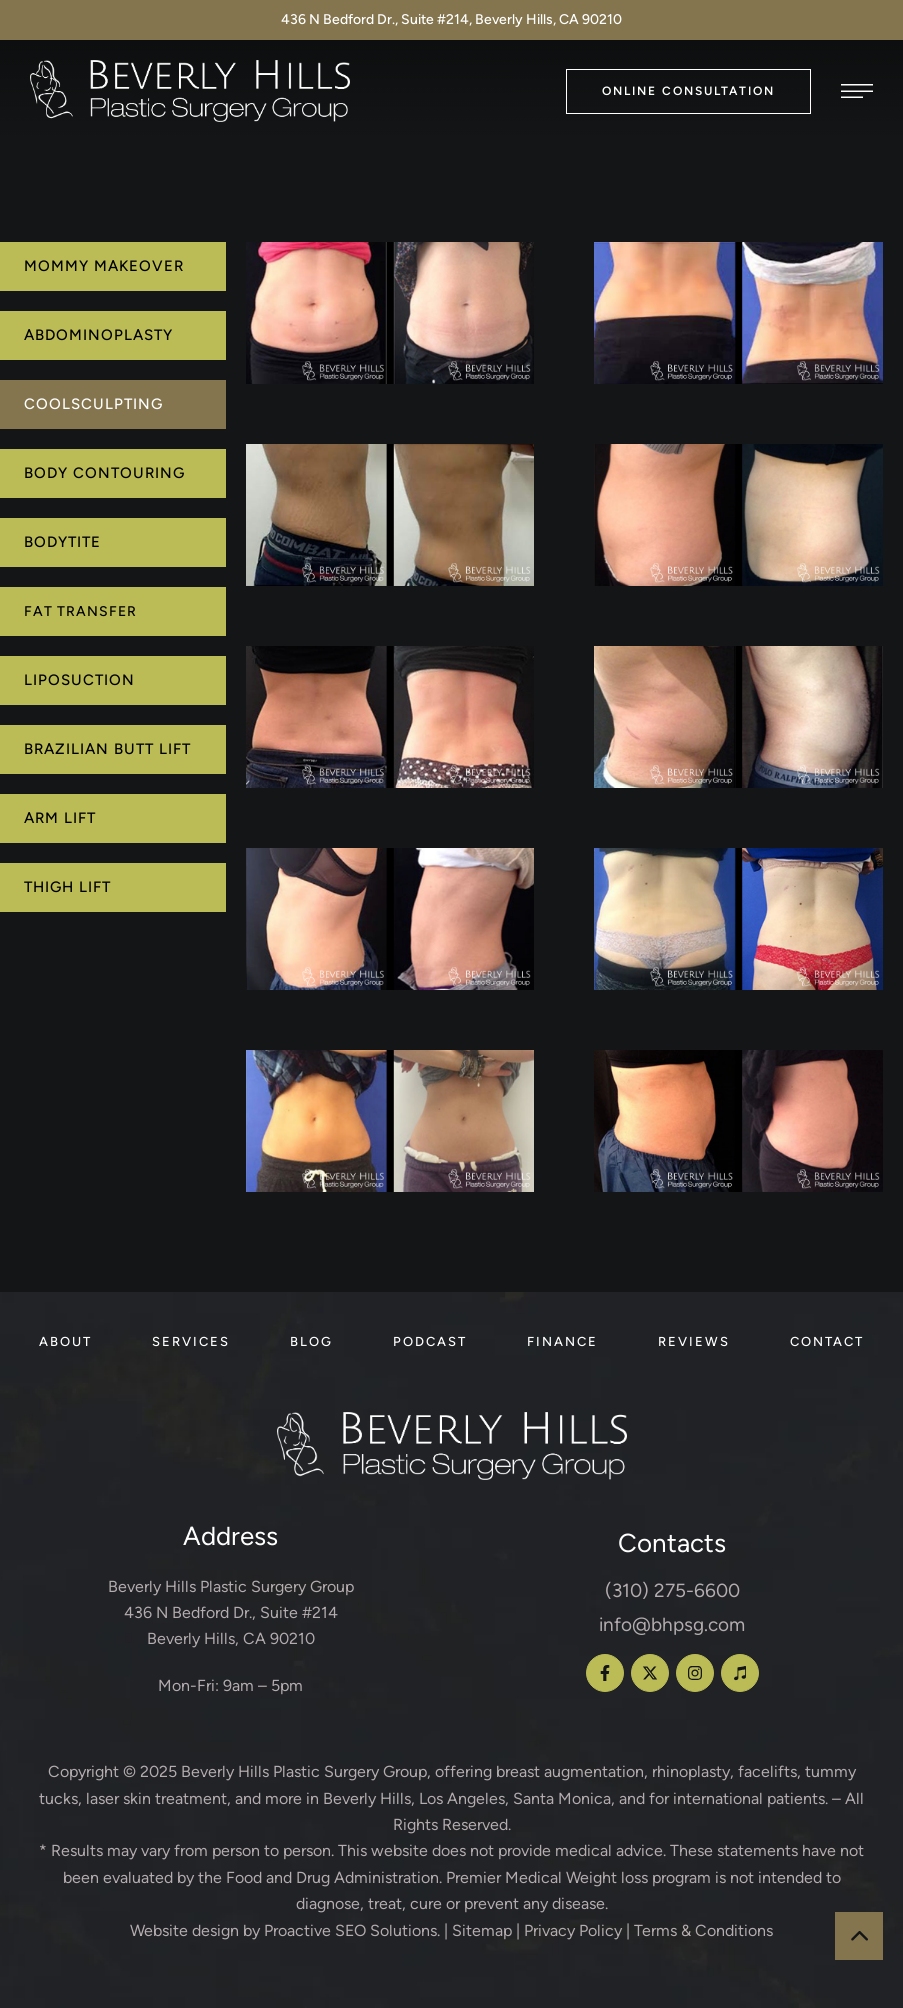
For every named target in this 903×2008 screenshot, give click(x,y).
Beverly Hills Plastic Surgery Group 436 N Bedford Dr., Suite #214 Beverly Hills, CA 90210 (231, 1613)
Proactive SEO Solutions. (352, 1930)
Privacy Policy (573, 1930)
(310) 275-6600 (672, 1590)
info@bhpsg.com (672, 1624)
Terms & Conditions (703, 1930)
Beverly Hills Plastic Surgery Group (304, 1771)
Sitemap (482, 1930)
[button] (688, 91)
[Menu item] (65, 1342)
